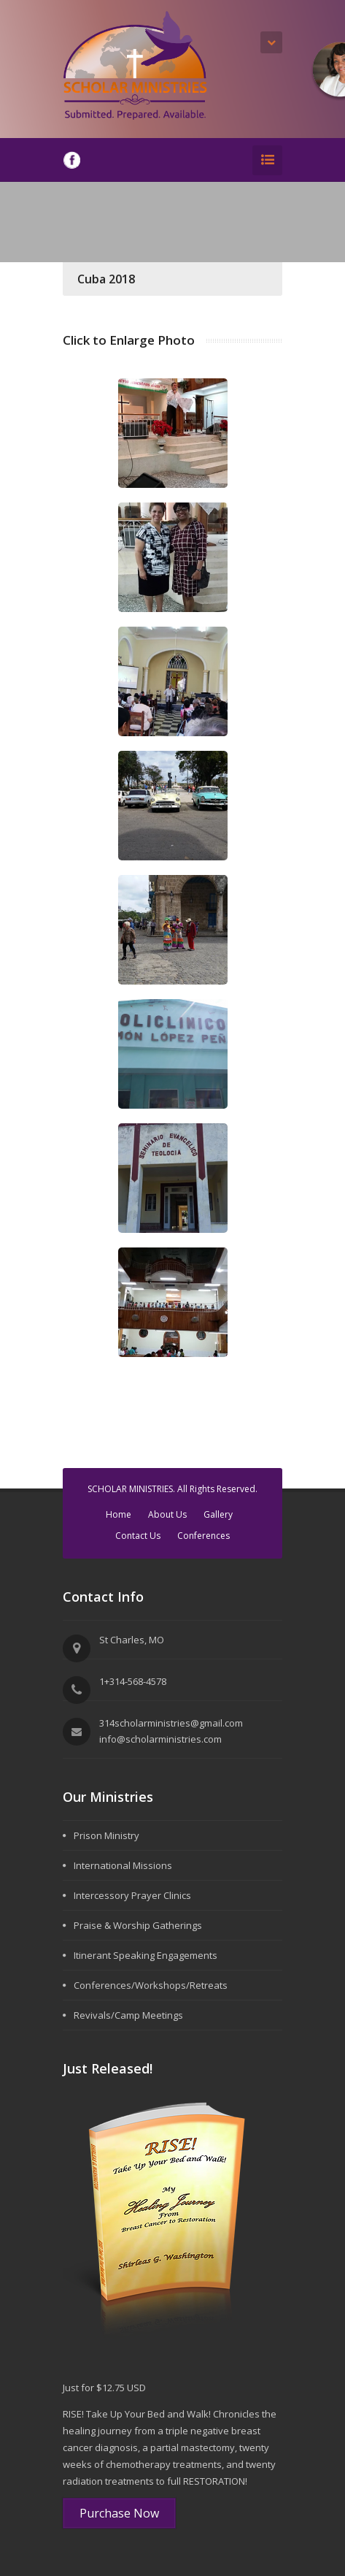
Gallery (218, 1514)
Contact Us (137, 1535)
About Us (167, 1514)
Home (118, 1514)
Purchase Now (119, 2513)
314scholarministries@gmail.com (171, 1723)
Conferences (203, 1535)
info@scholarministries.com (160, 1739)
